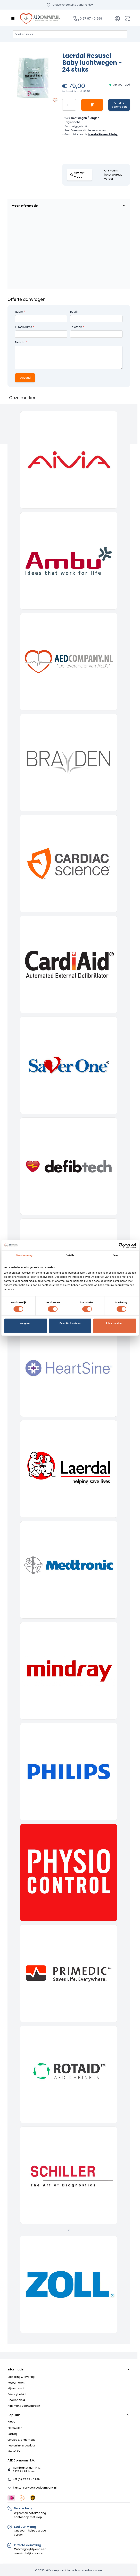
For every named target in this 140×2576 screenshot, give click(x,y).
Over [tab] (116, 1255)
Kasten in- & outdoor (21, 2445)
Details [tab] (70, 1255)
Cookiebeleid (16, 2400)
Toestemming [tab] (24, 1255)
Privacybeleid (16, 2394)
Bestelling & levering (21, 2377)
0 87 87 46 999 (91, 18)
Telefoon (76, 327)
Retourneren (15, 2383)
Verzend (25, 378)
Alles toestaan (114, 1323)
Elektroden (14, 2428)
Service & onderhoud (21, 2440)
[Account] (117, 18)
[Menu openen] (13, 18)
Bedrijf (74, 312)
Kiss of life (13, 2451)
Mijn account (15, 2388)
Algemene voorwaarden (23, 2406)
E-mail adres (24, 327)
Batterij (12, 2434)
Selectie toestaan (69, 1323)
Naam (19, 312)
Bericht (20, 342)
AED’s (11, 2422)
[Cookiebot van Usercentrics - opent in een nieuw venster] (121, 1245)
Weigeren (25, 1323)
